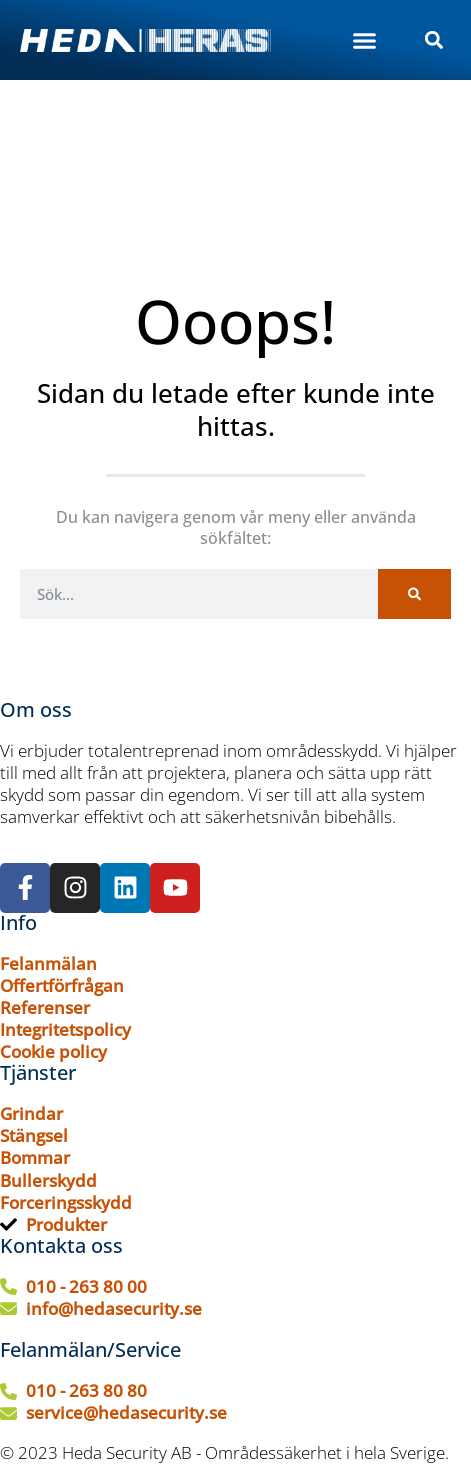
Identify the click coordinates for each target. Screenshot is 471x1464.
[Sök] (414, 594)
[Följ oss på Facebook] (25, 888)
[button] (365, 40)
